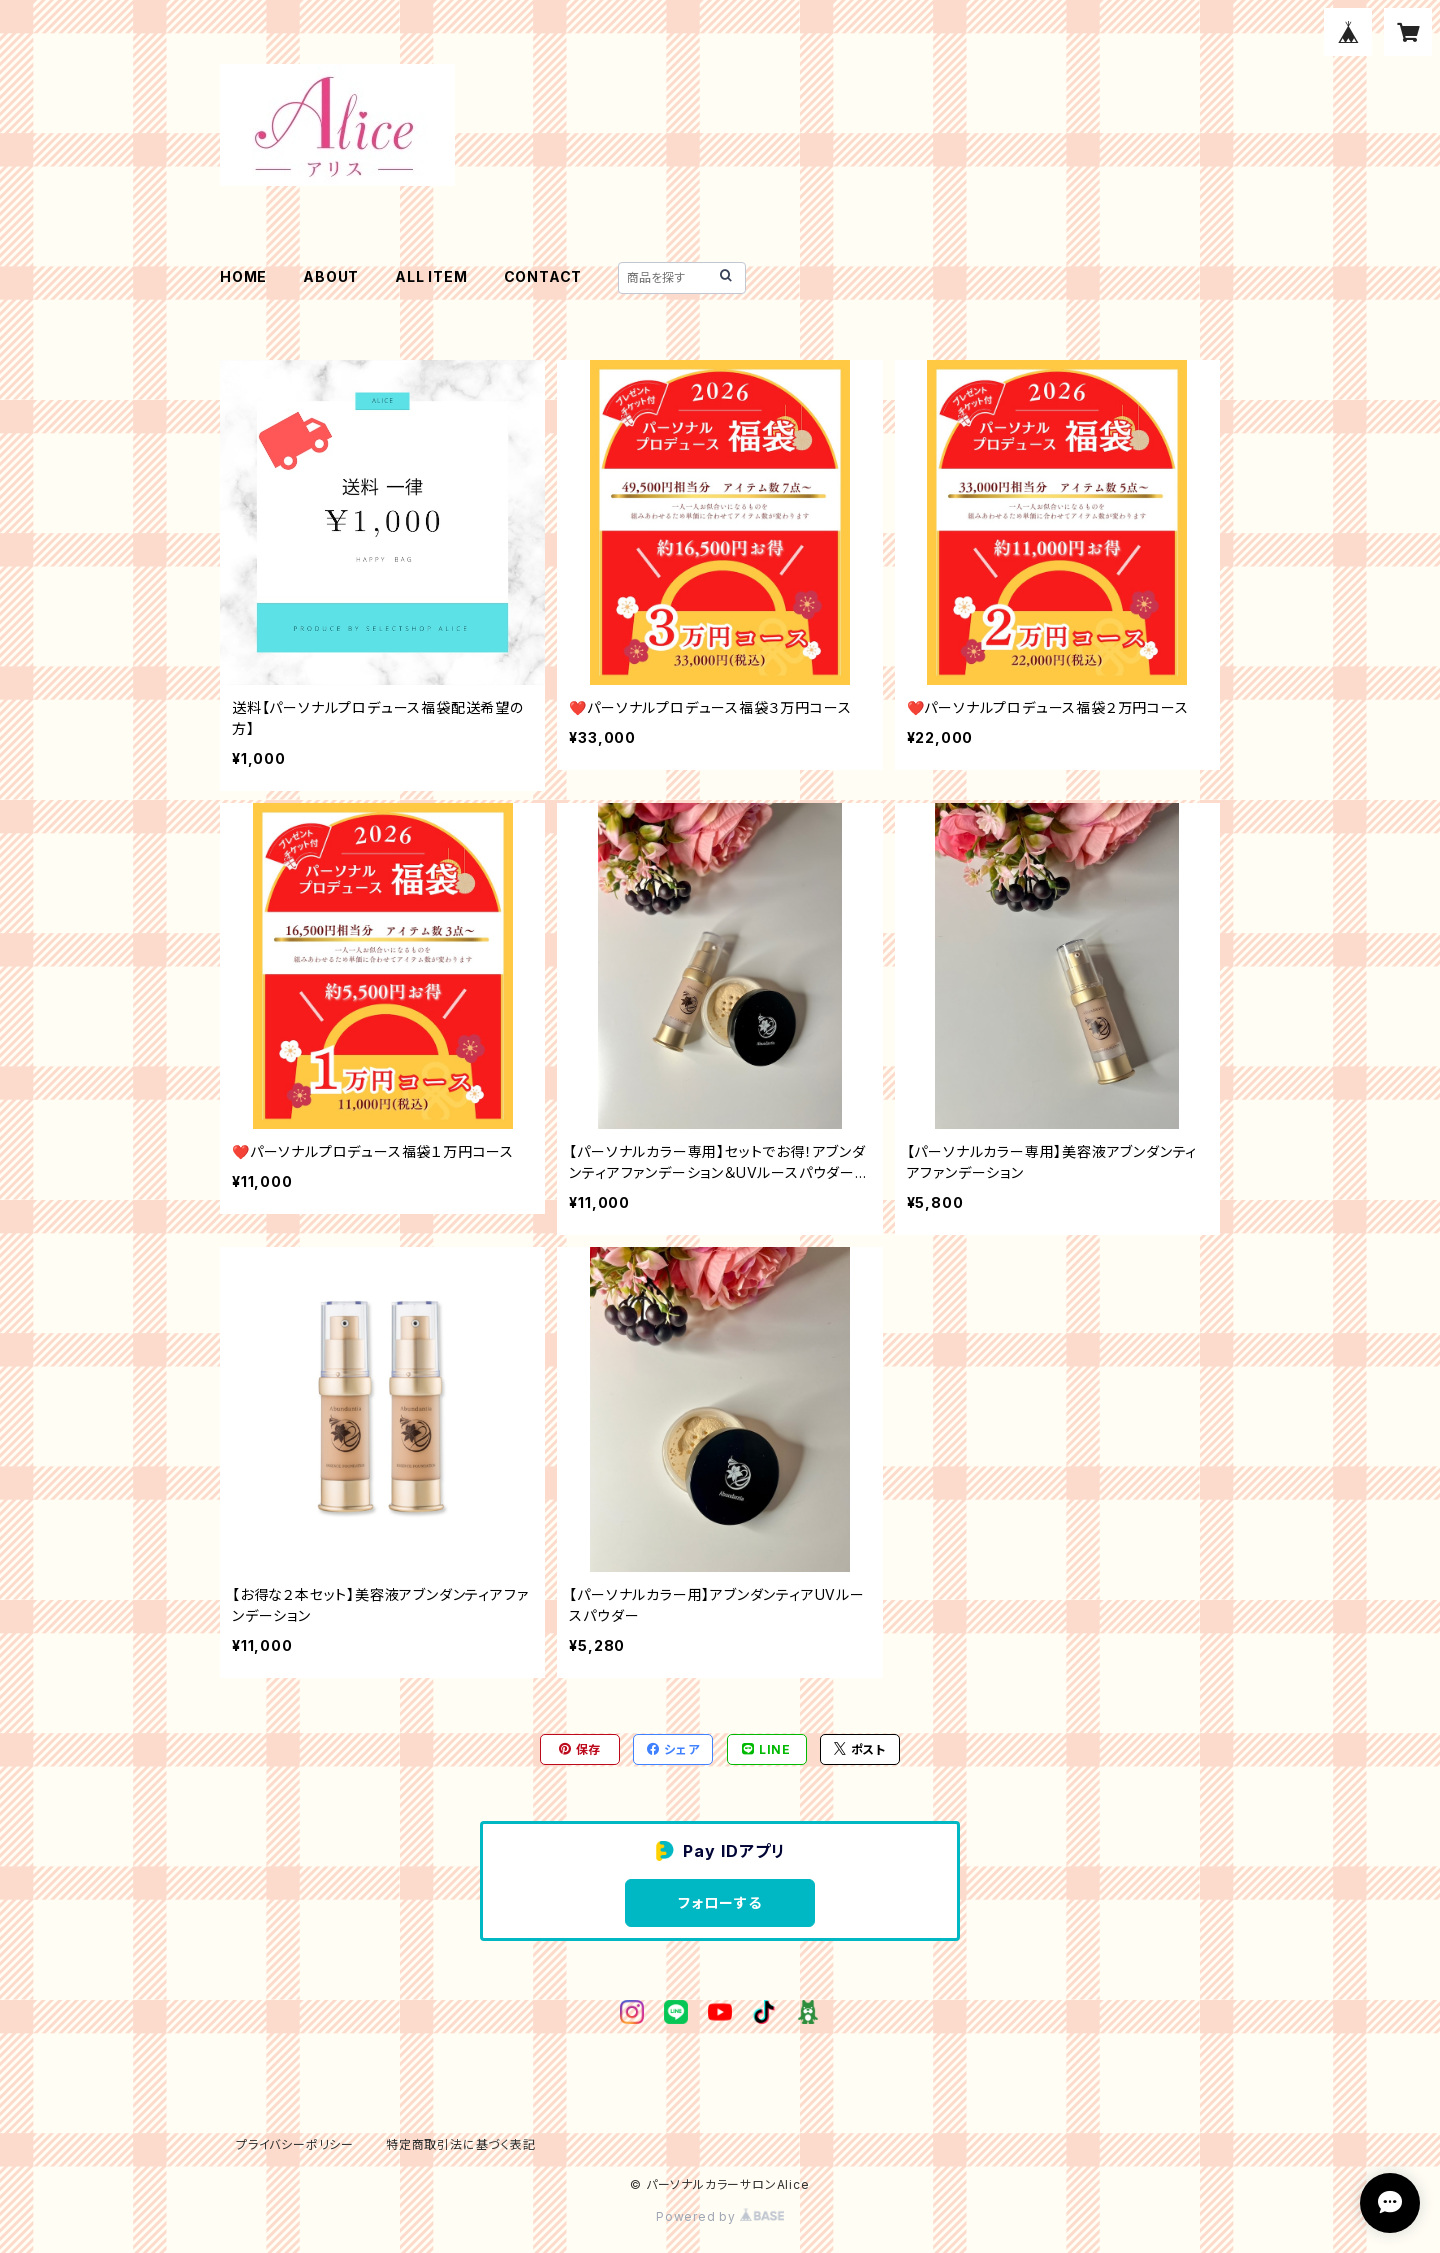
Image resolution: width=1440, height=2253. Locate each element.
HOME (243, 276)
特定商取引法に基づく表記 (461, 2144)
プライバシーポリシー (295, 2144)
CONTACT (543, 276)
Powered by (720, 2216)
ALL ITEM (431, 276)
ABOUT (331, 276)
